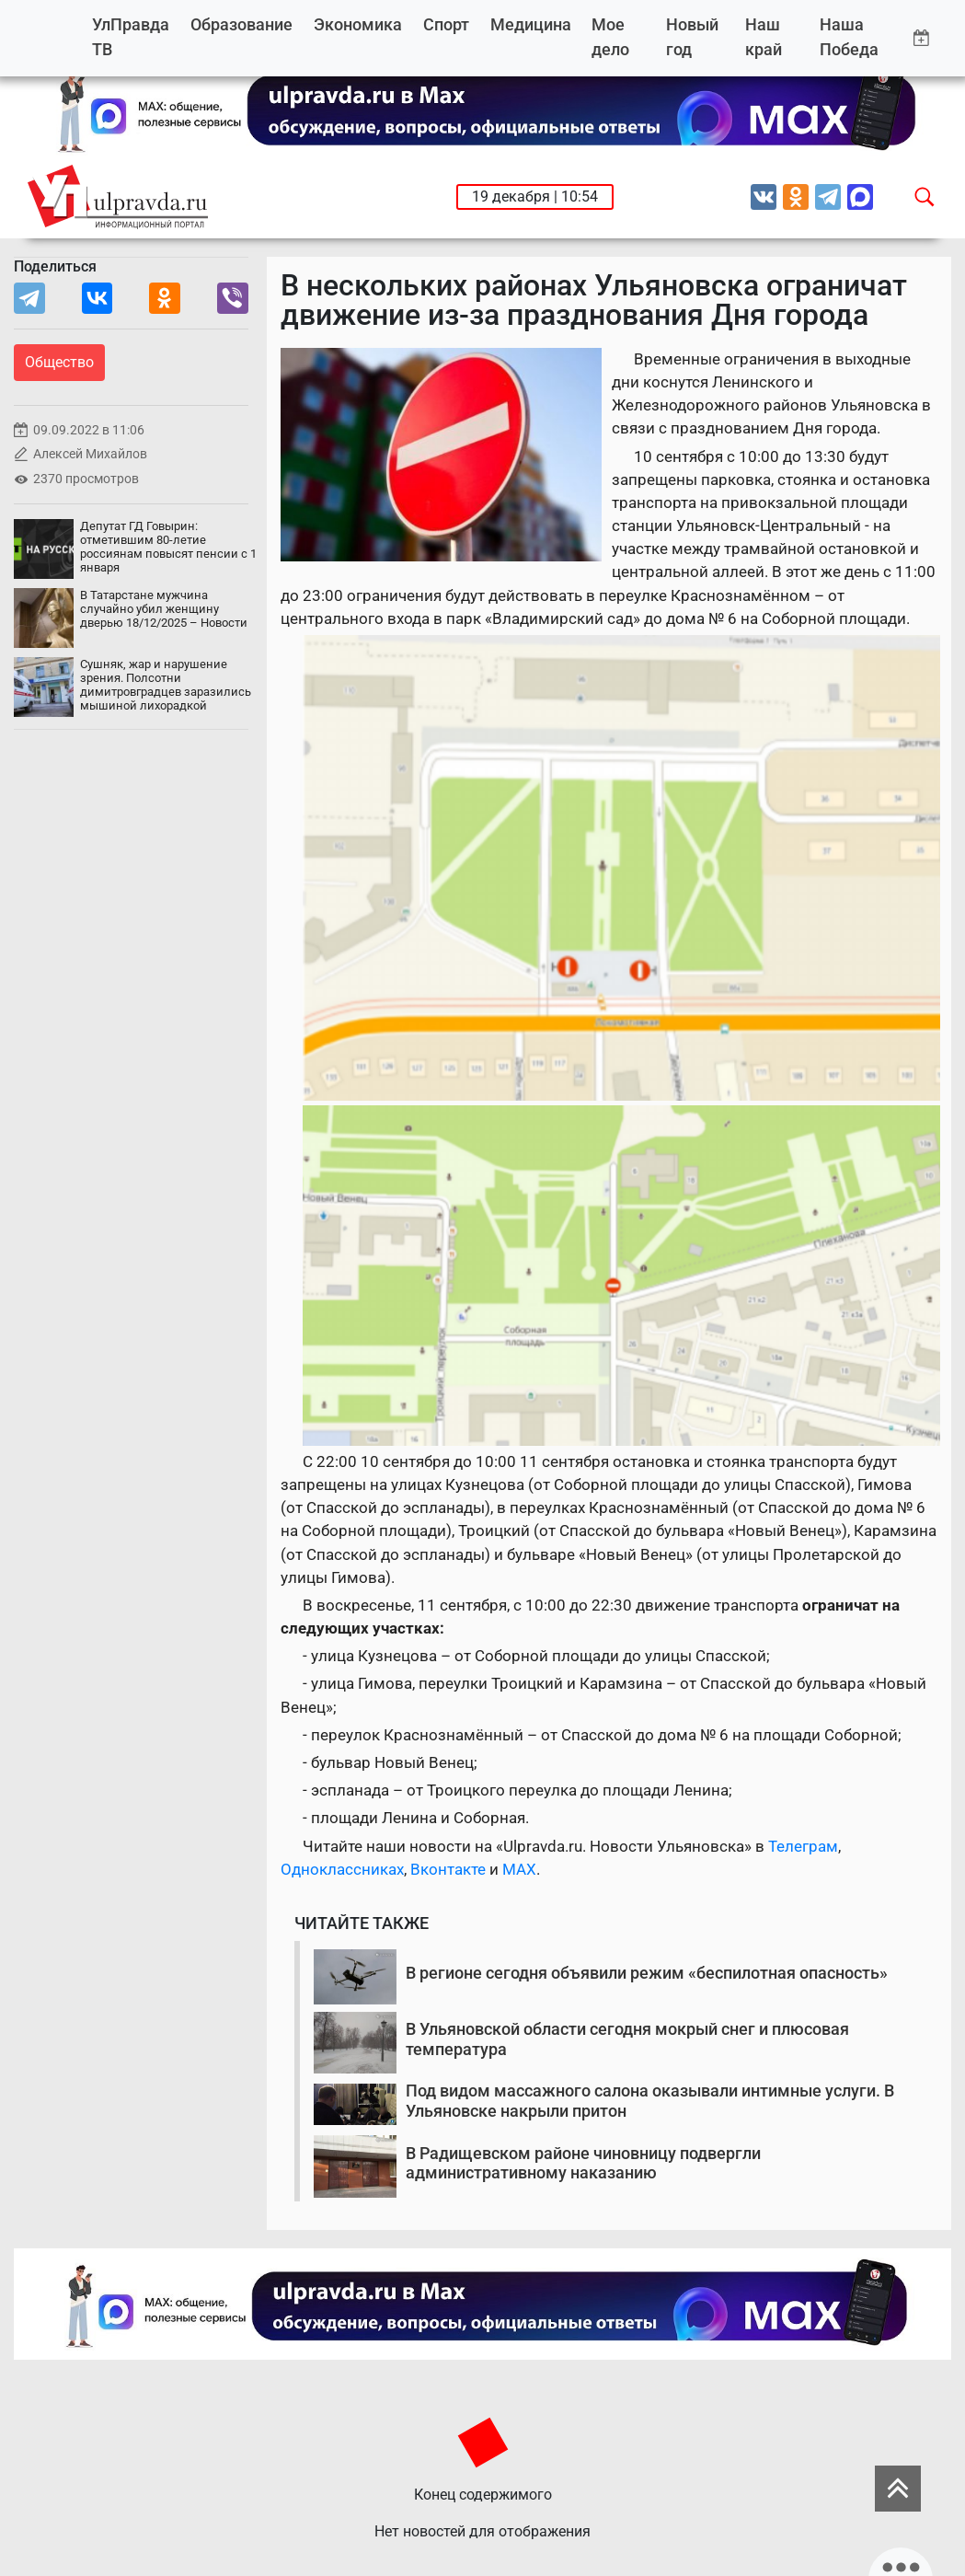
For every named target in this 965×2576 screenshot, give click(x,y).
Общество (59, 362)
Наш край (763, 37)
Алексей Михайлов (90, 454)
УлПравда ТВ (130, 37)
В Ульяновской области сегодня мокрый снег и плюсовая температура (627, 2039)
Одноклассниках (342, 1869)
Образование (241, 24)
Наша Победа (849, 37)
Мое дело (610, 37)
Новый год (692, 37)
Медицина (530, 24)
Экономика (358, 24)
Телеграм (803, 1846)
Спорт (446, 24)
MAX (519, 1869)
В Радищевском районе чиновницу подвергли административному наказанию (583, 2163)
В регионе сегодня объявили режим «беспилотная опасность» (647, 1972)
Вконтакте (448, 1869)
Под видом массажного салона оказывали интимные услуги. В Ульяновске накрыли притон (650, 2100)
